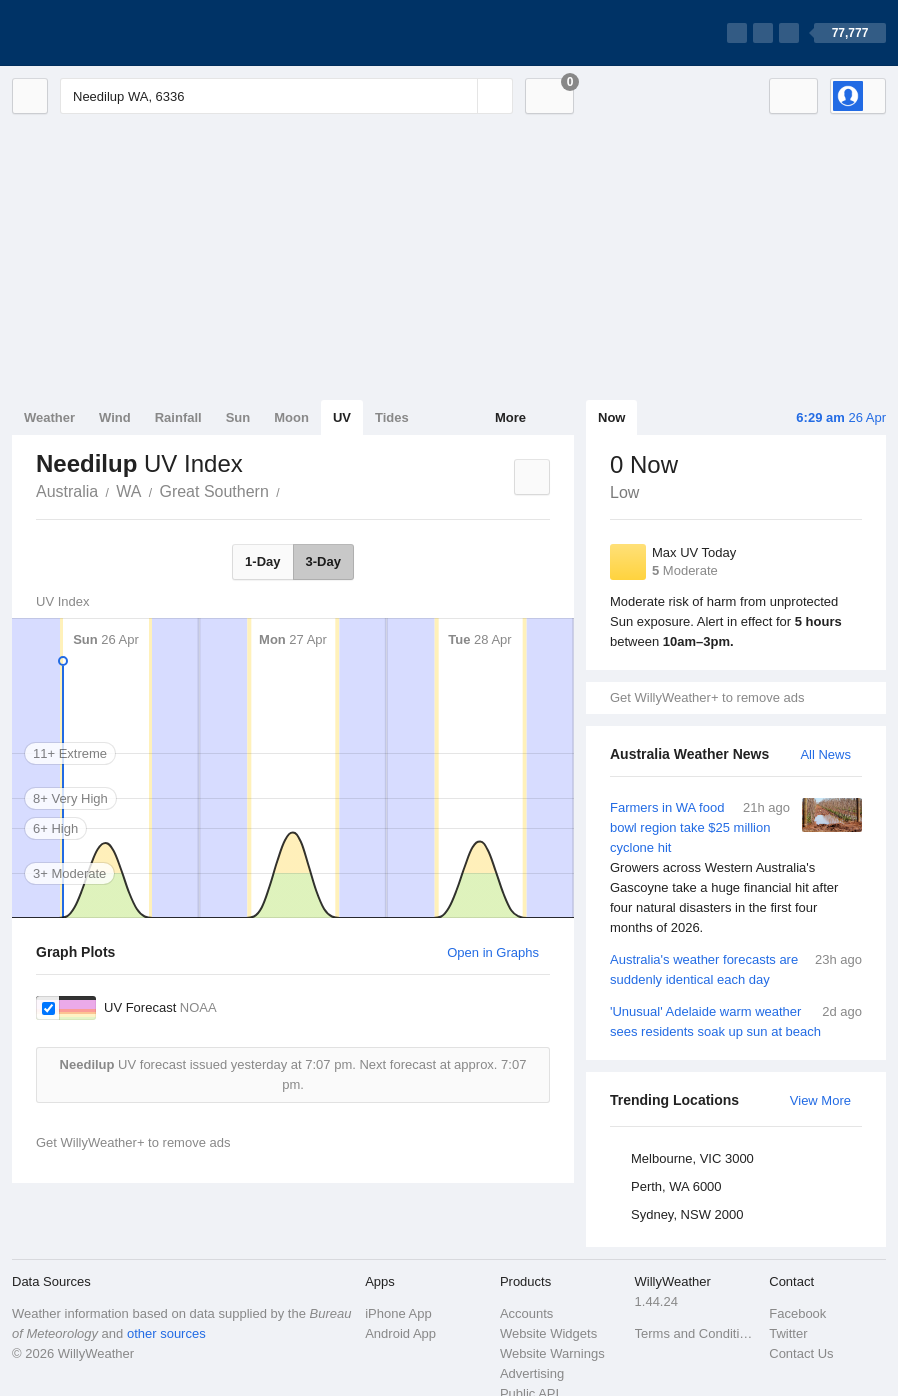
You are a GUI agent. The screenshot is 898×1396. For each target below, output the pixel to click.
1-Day (262, 561)
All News (825, 754)
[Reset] (460, 96)
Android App (400, 1333)
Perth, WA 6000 (676, 1186)
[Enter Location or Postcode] (286, 96)
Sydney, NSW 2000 (687, 1214)
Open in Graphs (493, 952)
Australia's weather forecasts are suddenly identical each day (736, 968)
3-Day (323, 561)
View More (820, 1100)
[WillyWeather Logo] (106, 33)
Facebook (797, 1313)
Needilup (291, 490)
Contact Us (801, 1353)
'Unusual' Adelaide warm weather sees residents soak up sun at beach (736, 1020)
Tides (392, 417)
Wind (115, 417)
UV (342, 417)
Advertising (532, 1373)
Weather (49, 417)
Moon (291, 417)
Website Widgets (548, 1333)
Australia (67, 491)
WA (128, 491)
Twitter (788, 1333)
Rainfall (178, 417)
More (510, 417)
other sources (166, 1333)
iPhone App (398, 1313)
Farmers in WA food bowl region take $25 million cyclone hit (736, 868)
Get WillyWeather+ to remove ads (707, 697)
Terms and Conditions (696, 1333)
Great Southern (213, 491)
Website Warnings (552, 1353)
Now (611, 417)
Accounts (526, 1313)
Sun (238, 417)
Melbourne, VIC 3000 (692, 1158)
